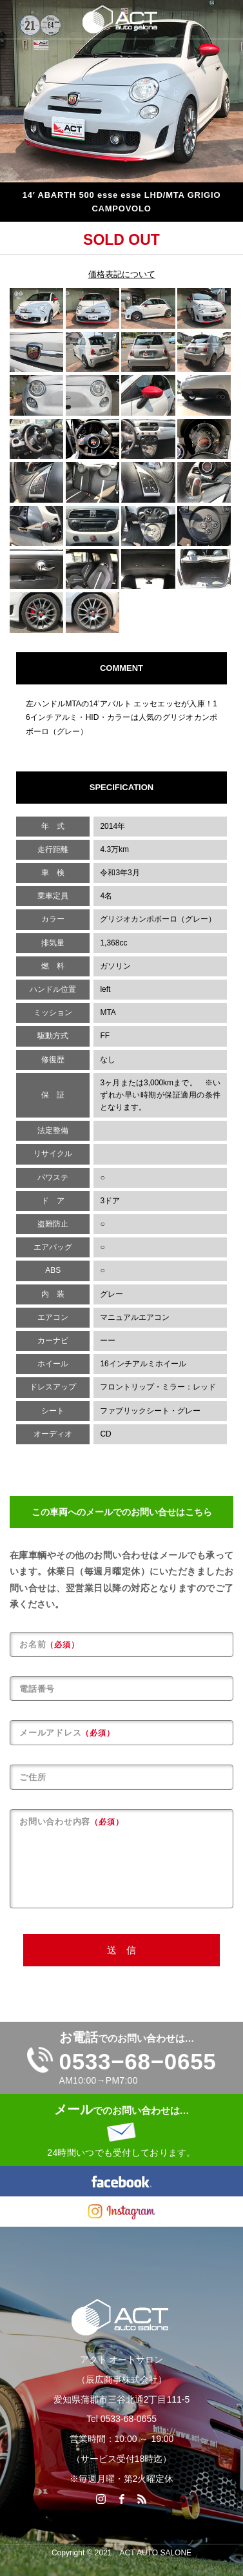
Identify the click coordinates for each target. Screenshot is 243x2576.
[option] (121, 91)
